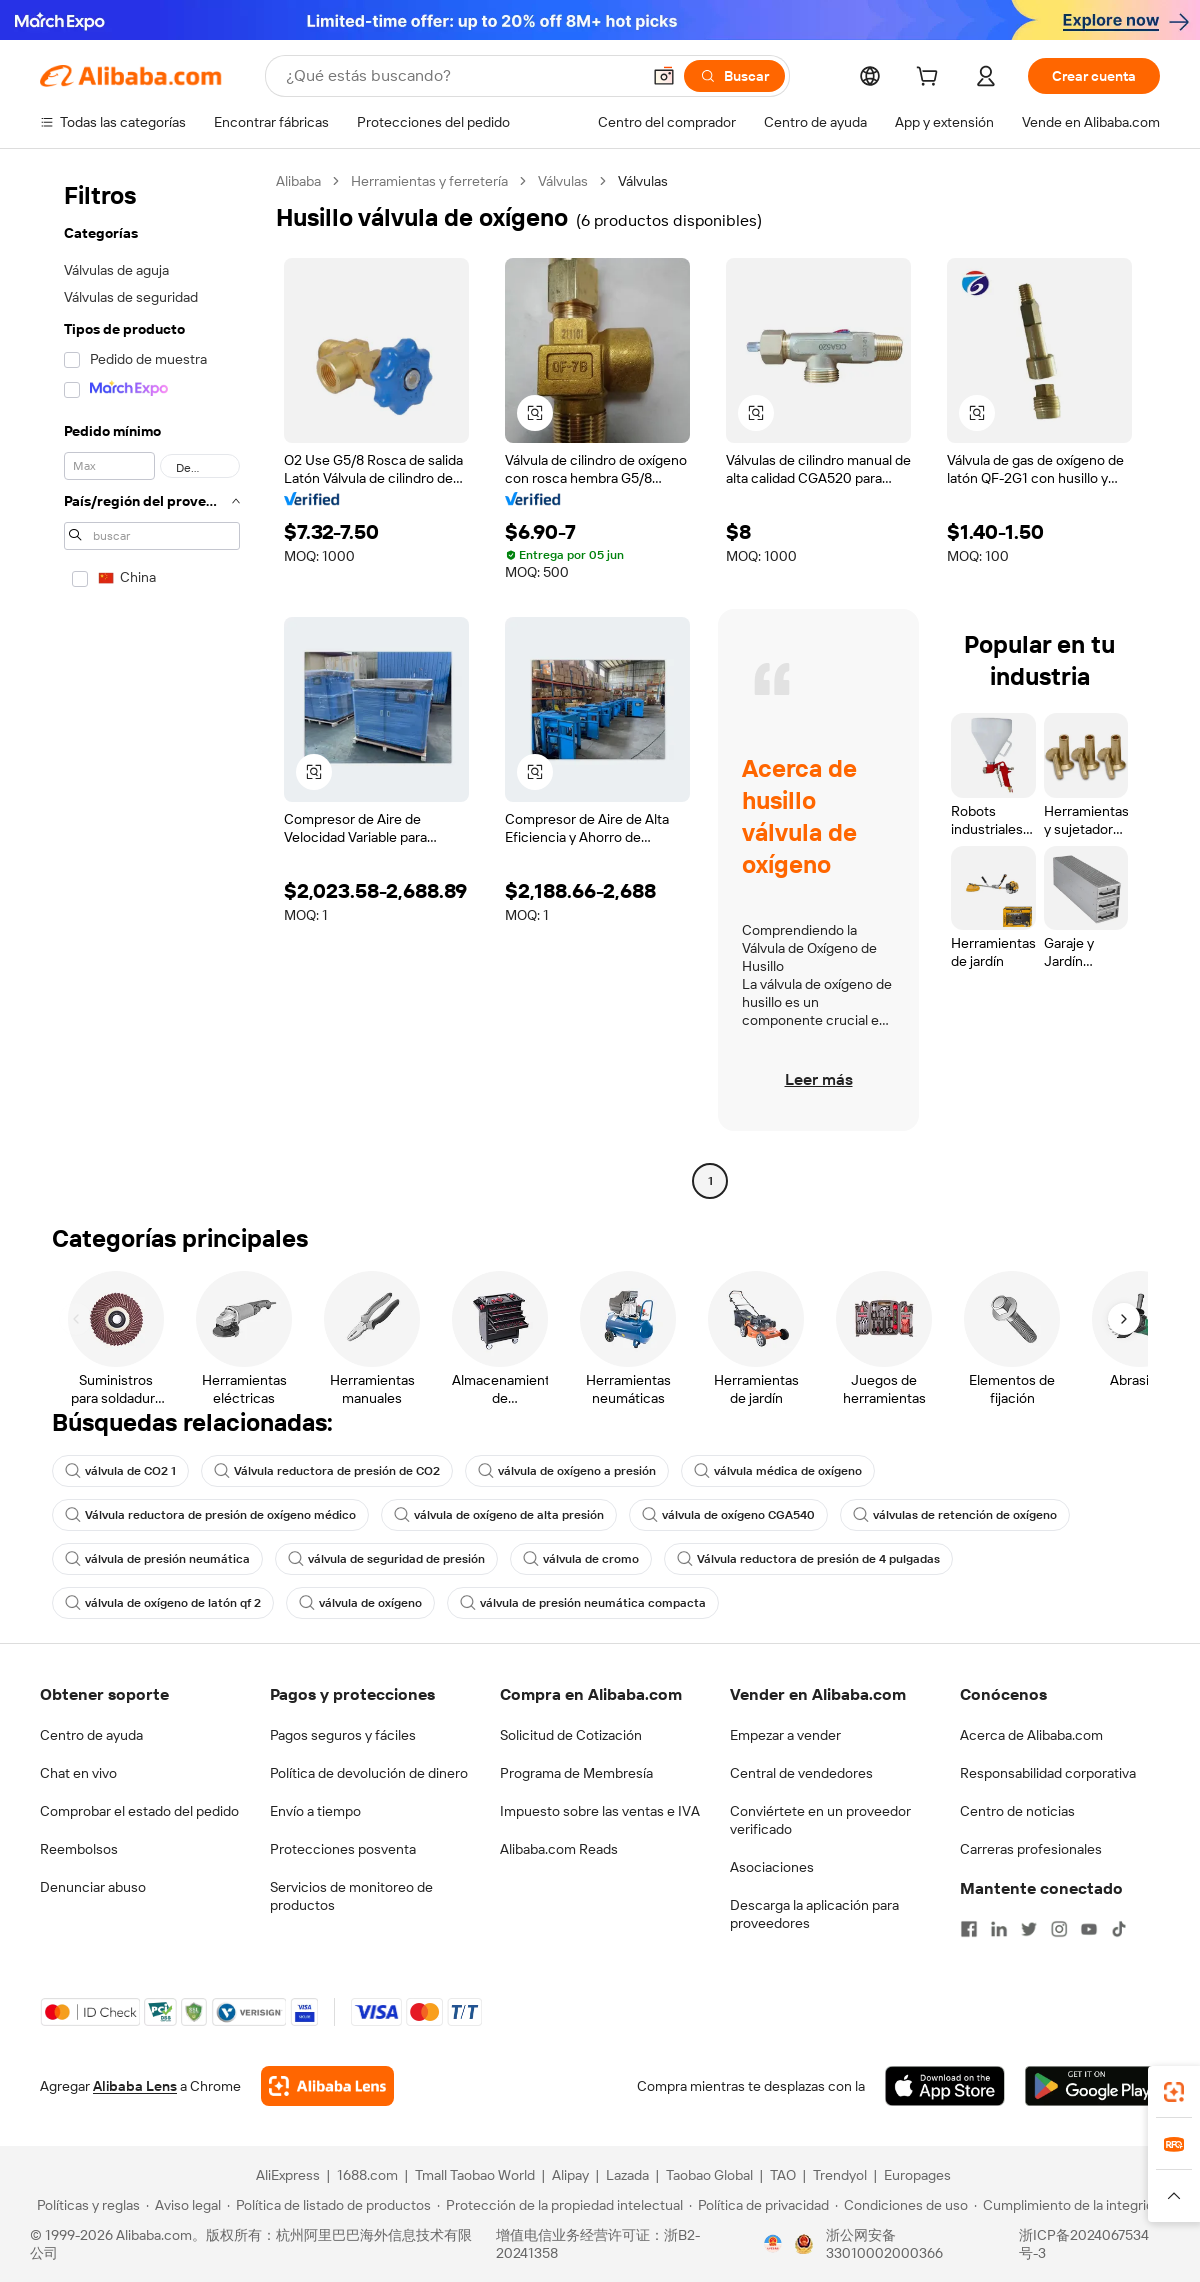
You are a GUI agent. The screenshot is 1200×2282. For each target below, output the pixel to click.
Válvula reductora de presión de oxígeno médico (210, 1515)
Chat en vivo (78, 1773)
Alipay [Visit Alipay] (570, 2175)
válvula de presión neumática (157, 1559)
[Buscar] (734, 76)
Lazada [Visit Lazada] (627, 2175)
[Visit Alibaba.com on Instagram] (1059, 1929)
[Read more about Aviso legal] (183, 2205)
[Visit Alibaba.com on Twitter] (1029, 1929)
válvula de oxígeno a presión (567, 1471)
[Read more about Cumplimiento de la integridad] (1071, 2205)
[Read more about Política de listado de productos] (329, 2205)
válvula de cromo (581, 1559)
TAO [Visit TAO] (783, 2175)
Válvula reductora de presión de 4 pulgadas (808, 1559)
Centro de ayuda (91, 1735)
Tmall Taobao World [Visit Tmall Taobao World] (475, 2175)
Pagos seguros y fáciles (343, 1735)
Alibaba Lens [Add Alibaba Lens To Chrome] (135, 2086)
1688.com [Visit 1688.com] (367, 2175)
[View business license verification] (773, 2244)
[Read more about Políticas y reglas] (85, 2205)
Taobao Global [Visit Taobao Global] (709, 2175)
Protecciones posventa (343, 1849)
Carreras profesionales (1031, 1849)
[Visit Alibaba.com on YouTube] (1089, 1929)
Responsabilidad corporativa (1048, 1773)
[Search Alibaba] (461, 76)
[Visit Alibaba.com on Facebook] (969, 1929)
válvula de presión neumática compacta (583, 1603)
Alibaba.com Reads (559, 1849)
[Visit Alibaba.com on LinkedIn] (999, 1929)
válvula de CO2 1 (120, 1471)
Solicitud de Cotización (571, 1735)
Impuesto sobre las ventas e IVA (600, 1811)
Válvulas (563, 181)
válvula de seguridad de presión (386, 1559)
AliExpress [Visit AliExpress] (288, 2175)
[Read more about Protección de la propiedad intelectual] (560, 2205)
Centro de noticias (1017, 1811)
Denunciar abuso (93, 1887)
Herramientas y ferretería (429, 181)
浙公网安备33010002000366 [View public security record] (884, 2244)
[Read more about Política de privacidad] (759, 2205)
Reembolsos (79, 1849)
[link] (1174, 2092)
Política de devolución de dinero (369, 1773)
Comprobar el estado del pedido (139, 1811)
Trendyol (840, 2175)
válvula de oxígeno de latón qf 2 (163, 1603)
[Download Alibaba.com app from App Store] (945, 2086)
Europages (917, 2175)
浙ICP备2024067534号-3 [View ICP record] (1084, 2244)
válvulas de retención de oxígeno (955, 1515)
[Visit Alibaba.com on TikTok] (1119, 1929)
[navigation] (152, 683)
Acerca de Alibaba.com (1031, 1735)
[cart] (931, 79)
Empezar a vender (785, 1735)
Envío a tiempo (315, 1811)
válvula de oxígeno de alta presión (499, 1515)
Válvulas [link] (643, 181)
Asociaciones (772, 1867)
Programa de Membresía (576, 1773)
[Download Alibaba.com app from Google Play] (1092, 2086)
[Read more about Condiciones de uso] (901, 2205)
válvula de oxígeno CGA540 (728, 1515)
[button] (664, 76)
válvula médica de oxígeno (778, 1471)
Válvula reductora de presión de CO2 (327, 1471)
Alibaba (298, 181)
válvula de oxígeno (360, 1603)
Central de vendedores (801, 1773)
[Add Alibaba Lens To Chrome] (327, 2086)
